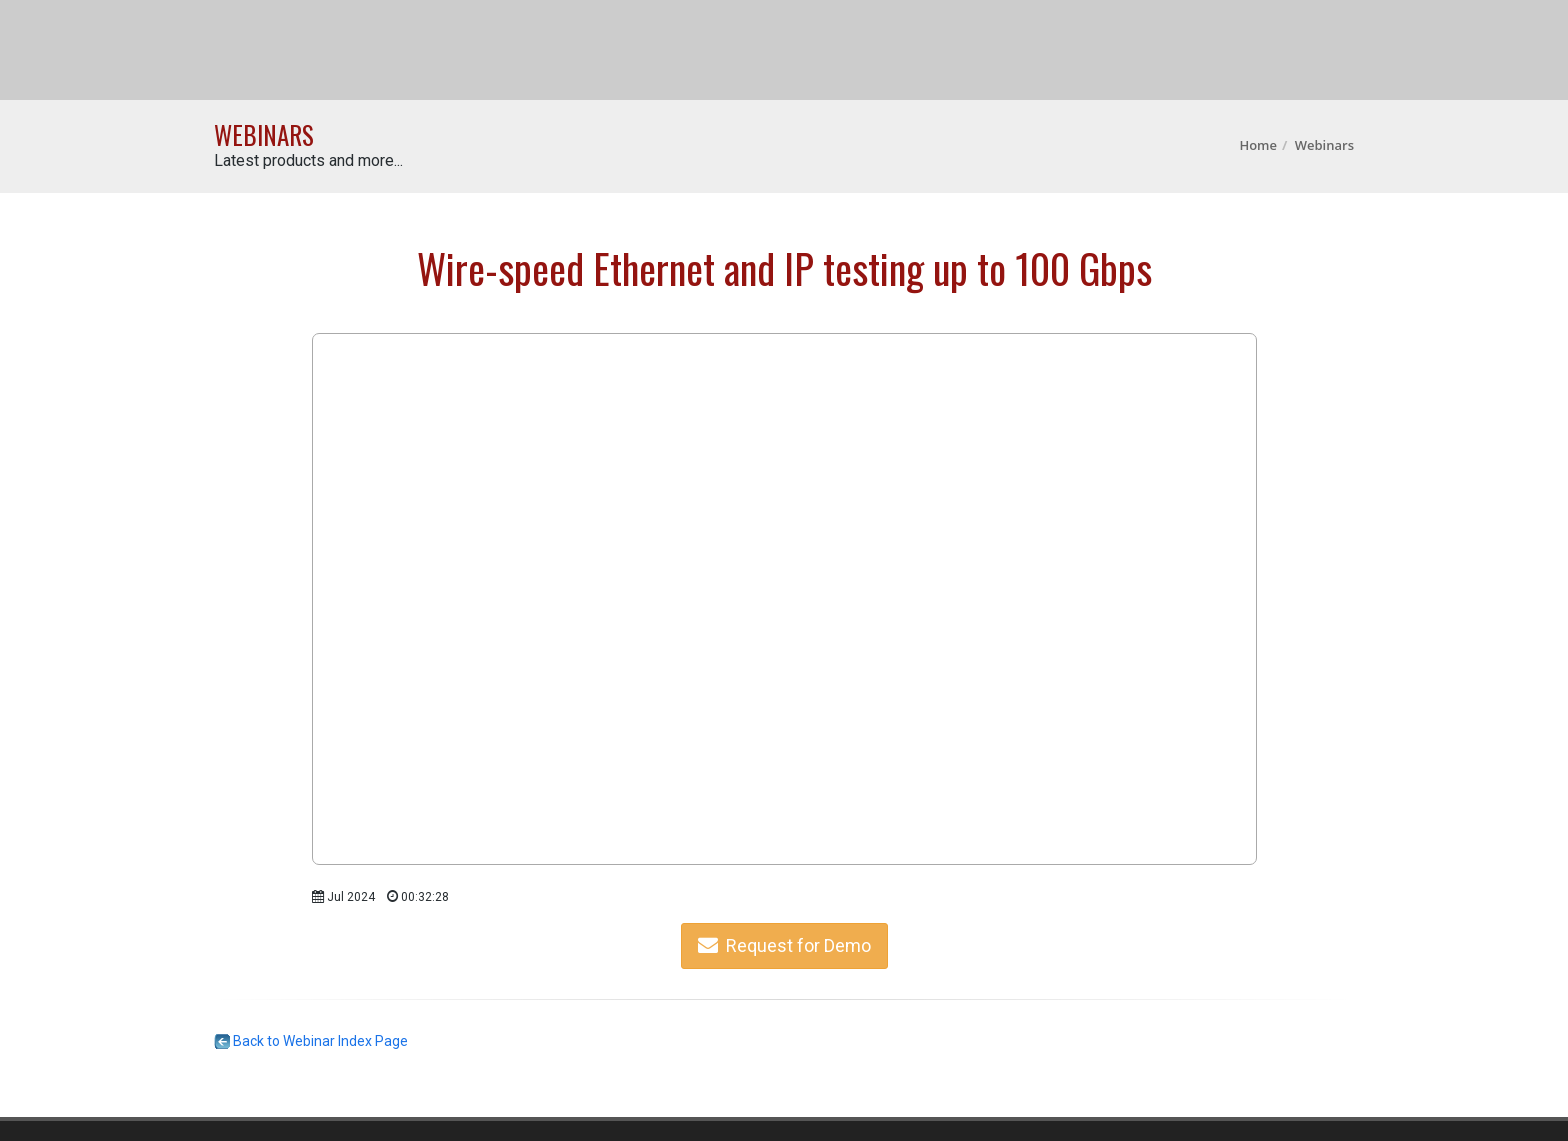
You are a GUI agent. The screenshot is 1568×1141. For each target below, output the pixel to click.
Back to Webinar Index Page (311, 1041)
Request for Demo (784, 945)
